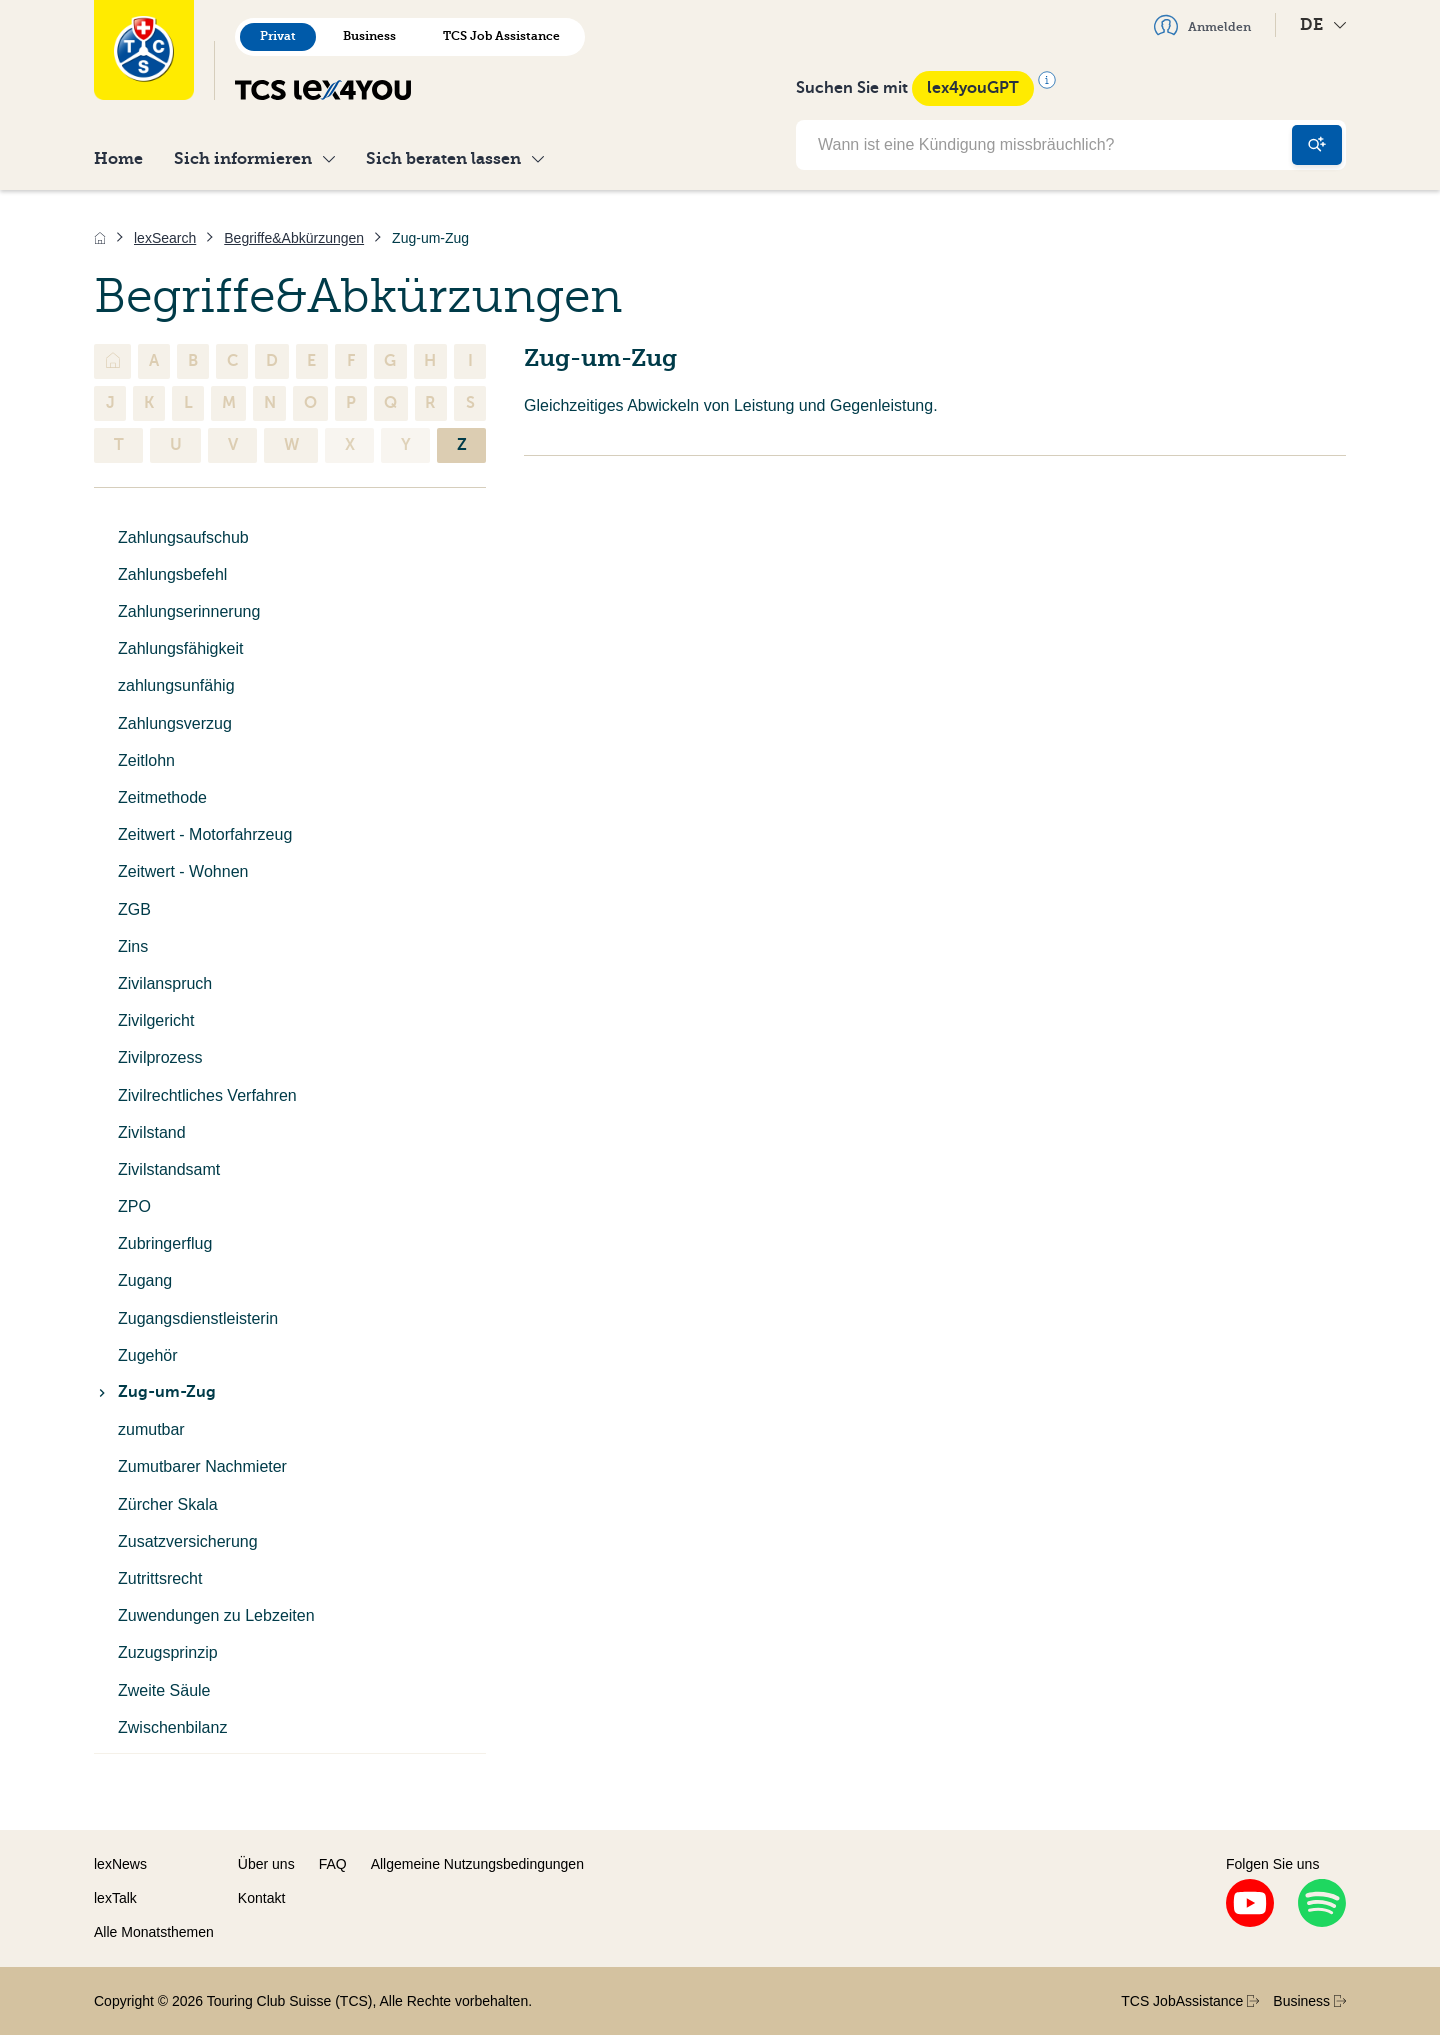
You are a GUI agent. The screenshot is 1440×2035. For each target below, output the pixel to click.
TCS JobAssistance (1190, 2001)
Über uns (266, 1864)
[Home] (100, 238)
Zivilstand (152, 1132)
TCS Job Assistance (501, 36)
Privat (278, 36)
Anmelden (1202, 25)
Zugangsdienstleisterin (198, 1318)
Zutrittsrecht (160, 1578)
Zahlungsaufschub (183, 537)
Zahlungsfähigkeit (180, 648)
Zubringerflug (165, 1243)
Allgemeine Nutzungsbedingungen (477, 1864)
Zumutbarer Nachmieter (202, 1466)
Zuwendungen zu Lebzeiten (216, 1615)
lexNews (120, 1864)
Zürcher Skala (168, 1504)
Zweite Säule (164, 1690)
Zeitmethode (162, 797)
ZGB (134, 909)
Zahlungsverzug (175, 723)
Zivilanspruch (165, 983)
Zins (133, 946)
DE (1323, 24)
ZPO (134, 1206)
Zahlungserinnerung (189, 611)
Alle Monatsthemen (154, 1932)
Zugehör (148, 1355)
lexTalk (115, 1898)
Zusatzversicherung (188, 1541)
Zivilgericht (156, 1020)
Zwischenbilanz (172, 1727)
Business (369, 36)
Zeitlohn (146, 760)
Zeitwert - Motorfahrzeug (205, 834)
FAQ (333, 1864)
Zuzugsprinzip (168, 1652)
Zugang (145, 1280)
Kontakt (261, 1898)
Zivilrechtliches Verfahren (207, 1095)
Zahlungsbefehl (172, 574)
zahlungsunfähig (176, 685)
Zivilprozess (160, 1057)
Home (118, 158)
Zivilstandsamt (169, 1169)
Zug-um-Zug (155, 1392)
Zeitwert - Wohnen (183, 871)
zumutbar (151, 1429)
